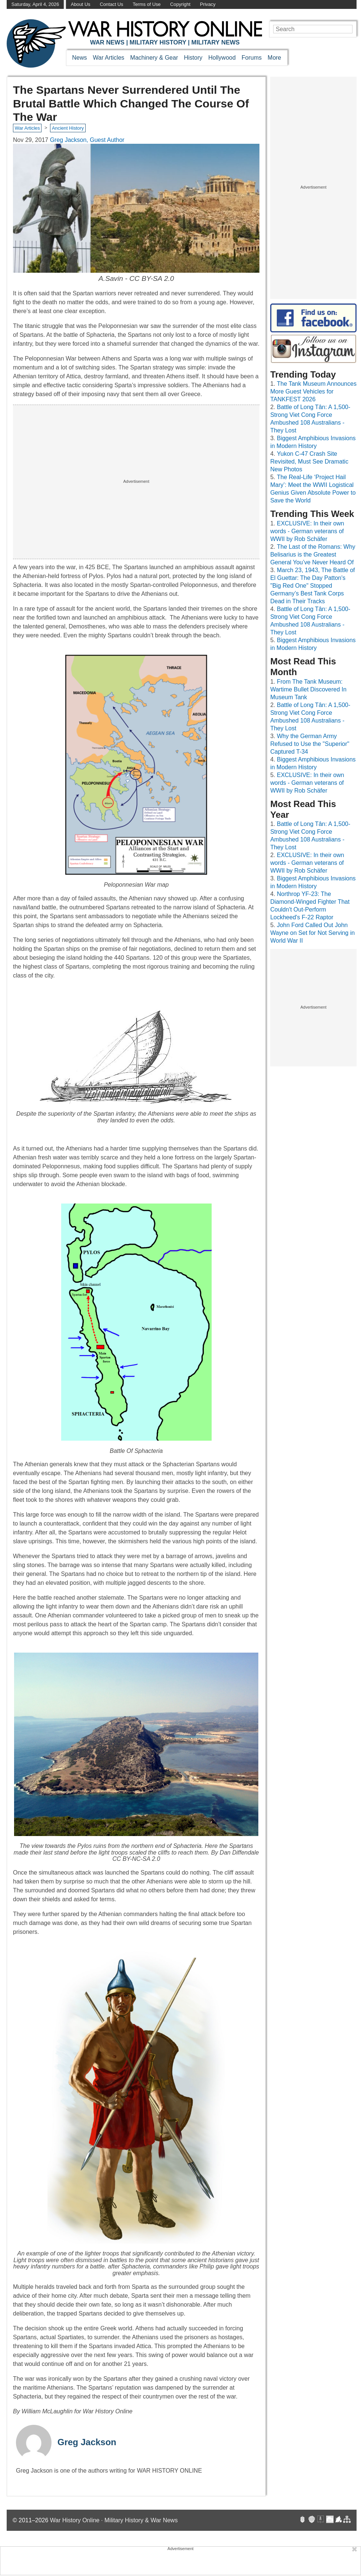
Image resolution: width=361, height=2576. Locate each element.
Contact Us (111, 4)
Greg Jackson (86, 2442)
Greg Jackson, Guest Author (87, 140)
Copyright (180, 4)
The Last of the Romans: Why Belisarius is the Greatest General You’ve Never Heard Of (312, 554)
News (79, 57)
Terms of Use (146, 4)
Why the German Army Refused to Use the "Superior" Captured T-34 (309, 744)
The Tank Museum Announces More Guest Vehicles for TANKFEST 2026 (313, 391)
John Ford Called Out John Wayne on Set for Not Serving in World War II (312, 933)
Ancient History (68, 128)
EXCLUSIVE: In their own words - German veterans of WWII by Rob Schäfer (307, 531)
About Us (80, 4)
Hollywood (222, 57)
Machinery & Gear (154, 57)
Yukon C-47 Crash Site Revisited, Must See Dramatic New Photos (309, 461)
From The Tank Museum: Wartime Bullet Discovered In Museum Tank (308, 689)
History (193, 57)
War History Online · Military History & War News (114, 2520)
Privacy (207, 4)
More (274, 57)
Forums (252, 57)
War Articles (109, 57)
